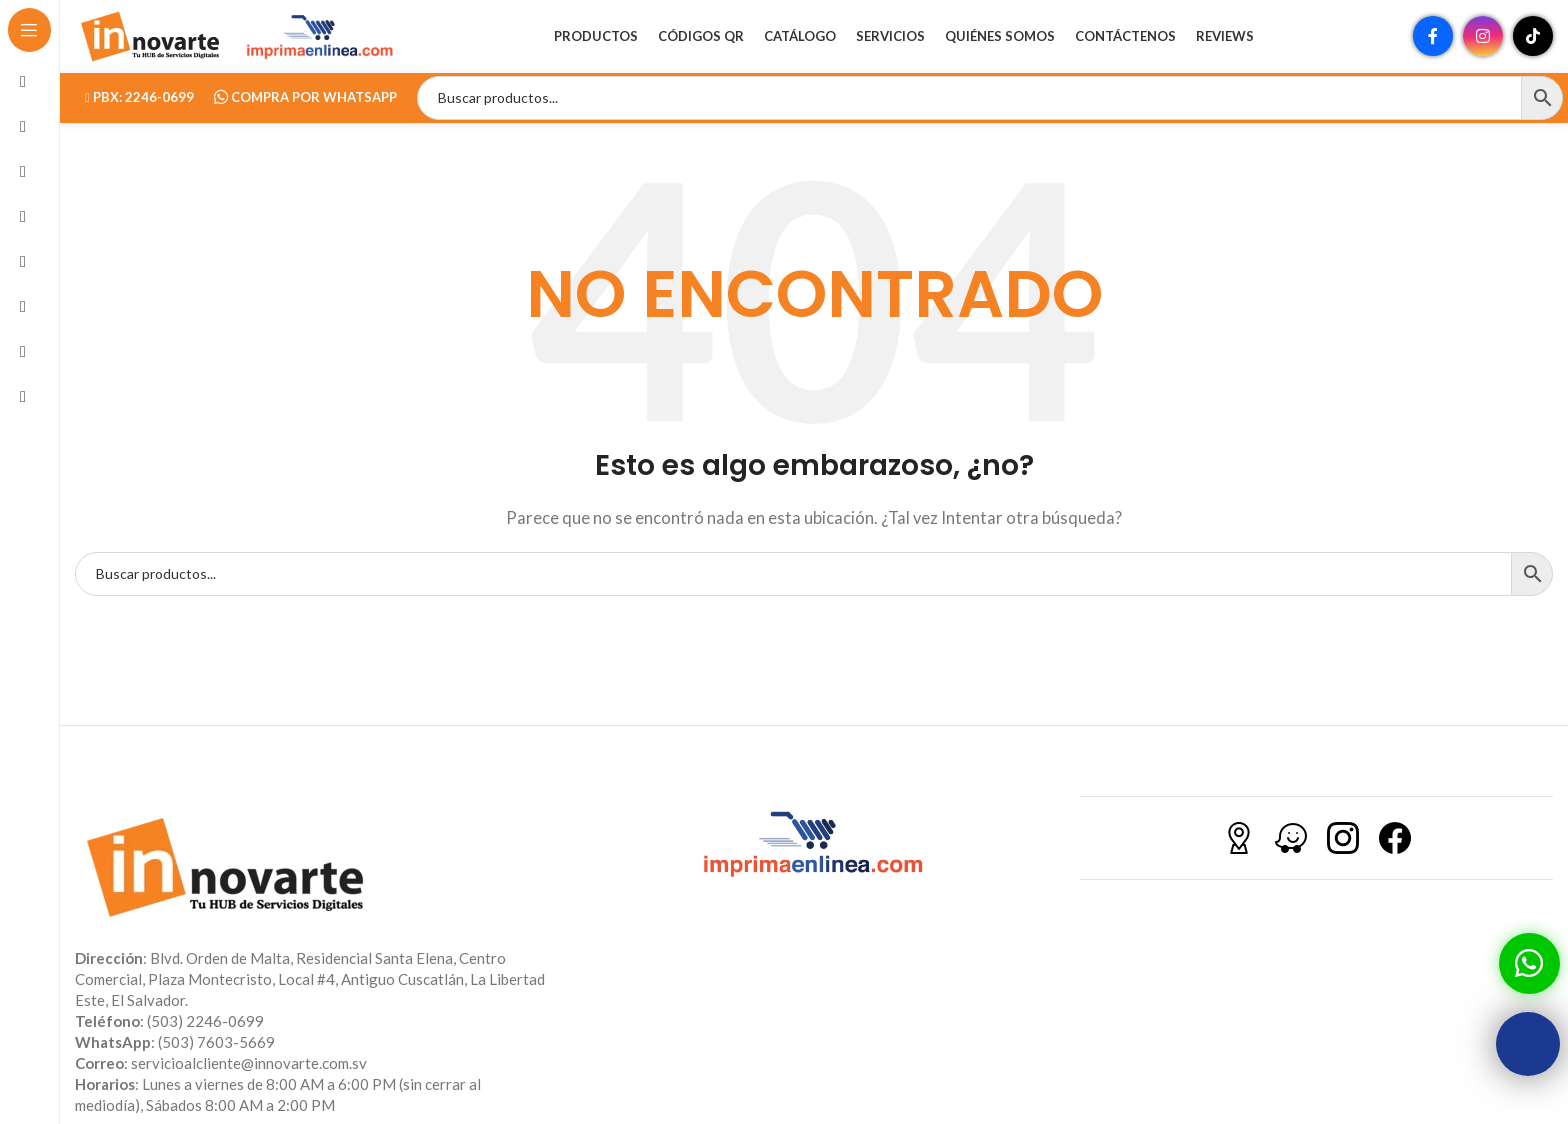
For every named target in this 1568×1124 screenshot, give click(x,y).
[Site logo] (150, 43)
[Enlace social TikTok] (1533, 45)
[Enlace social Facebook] (1433, 45)
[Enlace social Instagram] (1483, 45)
